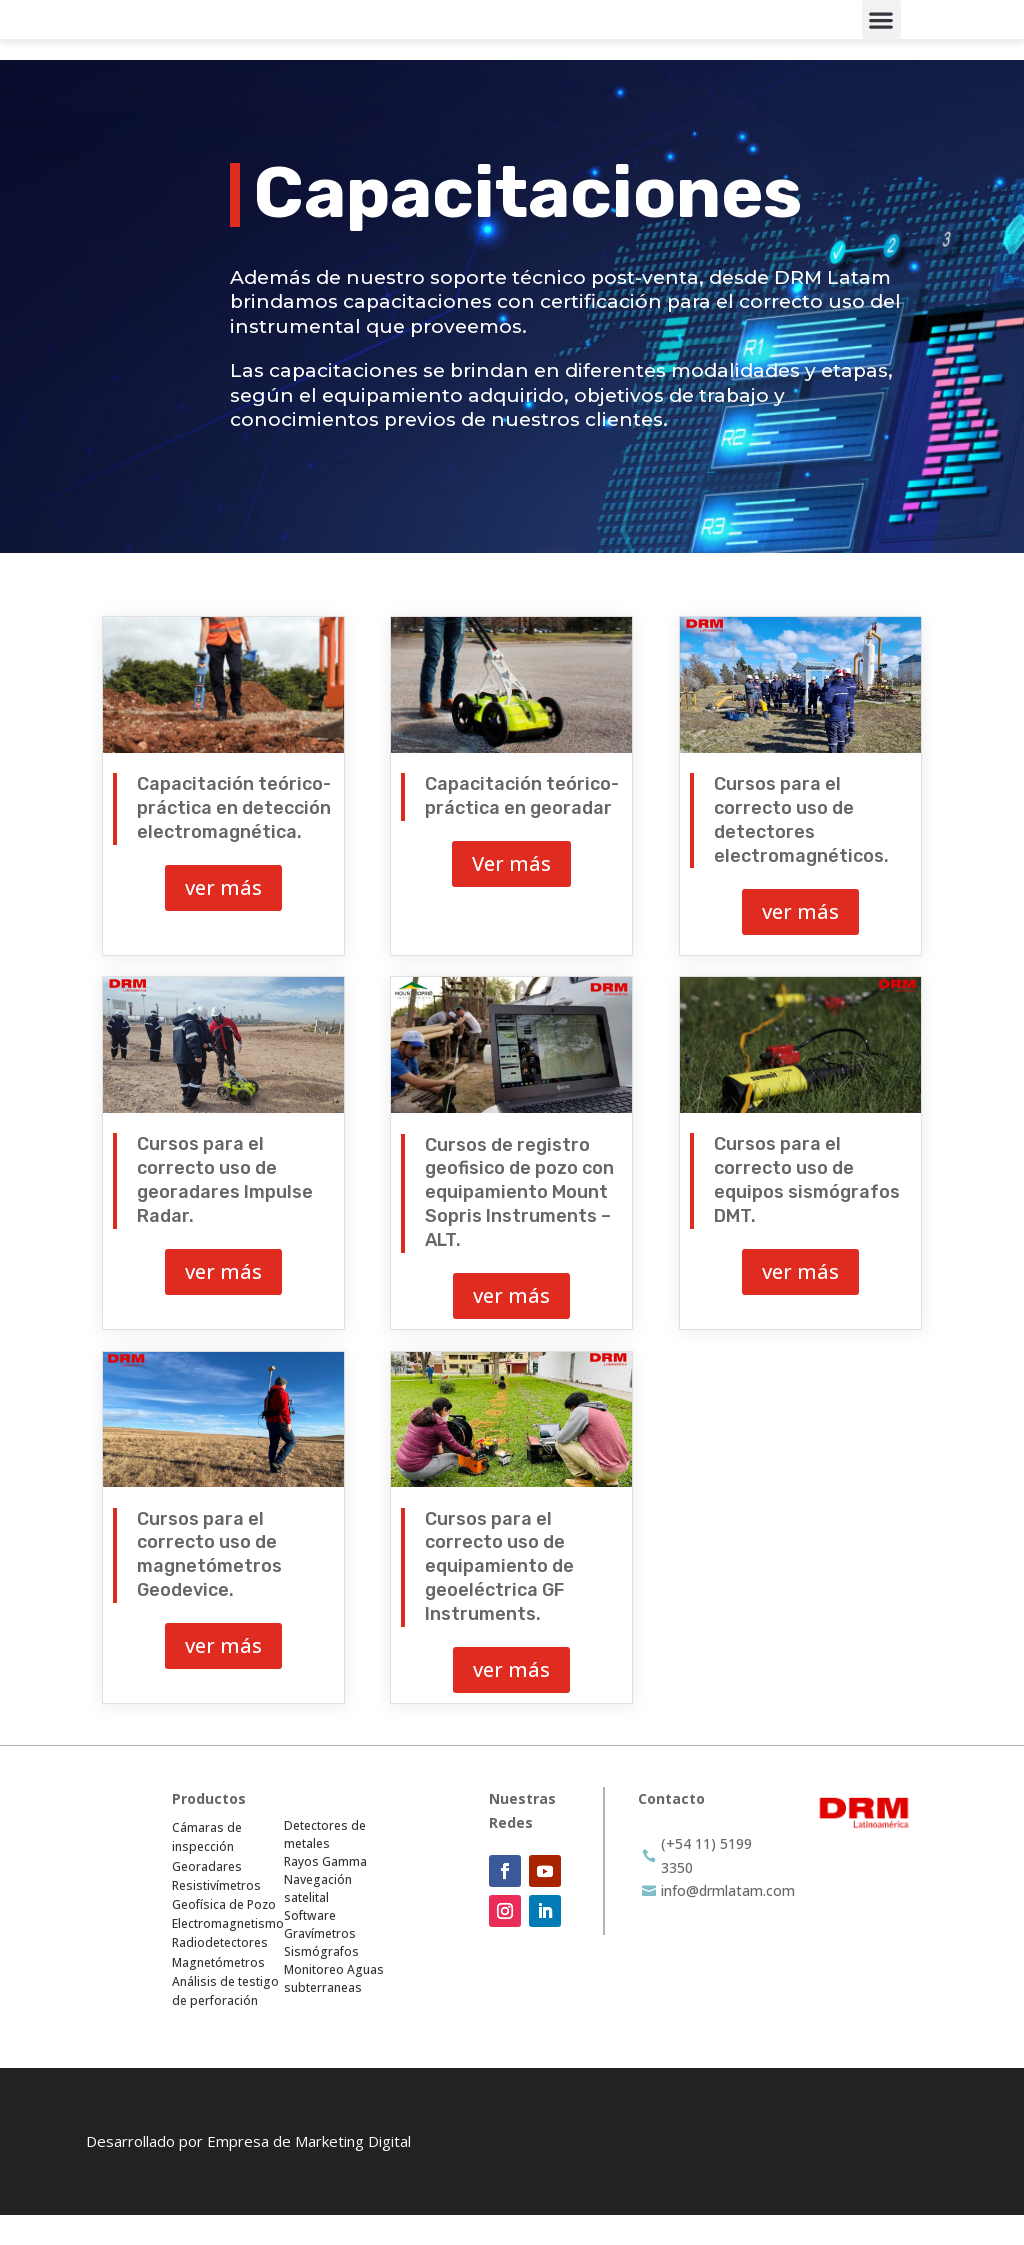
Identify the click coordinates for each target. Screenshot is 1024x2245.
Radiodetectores (220, 1972)
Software (310, 1945)
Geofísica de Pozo (224, 1933)
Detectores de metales (325, 1864)
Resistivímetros (216, 1914)
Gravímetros (320, 1963)
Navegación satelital (318, 1918)
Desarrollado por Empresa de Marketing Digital (248, 2171)
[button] (881, 34)
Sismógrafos (321, 1981)
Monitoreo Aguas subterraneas (334, 2008)
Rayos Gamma (325, 1891)
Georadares (207, 1895)
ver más (223, 916)
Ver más (511, 893)
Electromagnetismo (228, 1952)
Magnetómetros (218, 1991)
